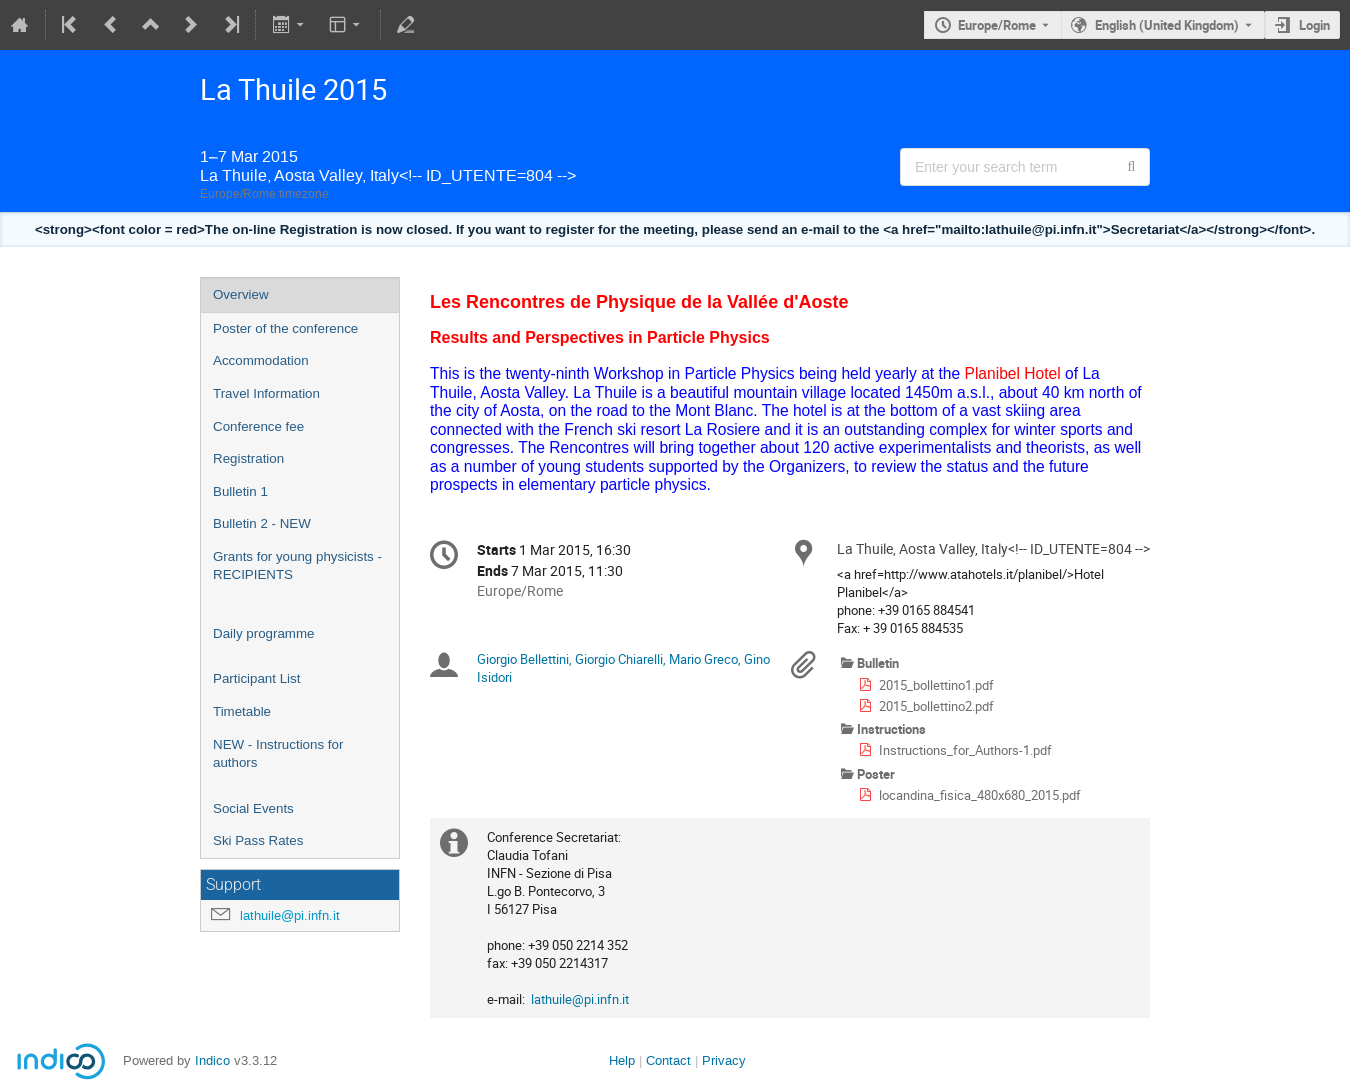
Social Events (253, 808)
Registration (248, 458)
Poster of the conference (285, 328)
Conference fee (258, 426)
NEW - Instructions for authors (278, 754)
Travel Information (266, 393)
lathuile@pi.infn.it (290, 915)
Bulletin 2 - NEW (262, 523)
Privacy (724, 1060)
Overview (241, 294)
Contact (668, 1060)
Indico (212, 1060)
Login (1314, 25)
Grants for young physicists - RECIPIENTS (297, 566)
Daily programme (263, 633)
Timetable (242, 711)
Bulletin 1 (240, 491)
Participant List (256, 678)
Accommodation (261, 360)
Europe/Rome (997, 25)
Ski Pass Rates (258, 840)
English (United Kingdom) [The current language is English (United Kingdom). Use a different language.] (1167, 25)
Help (622, 1060)
